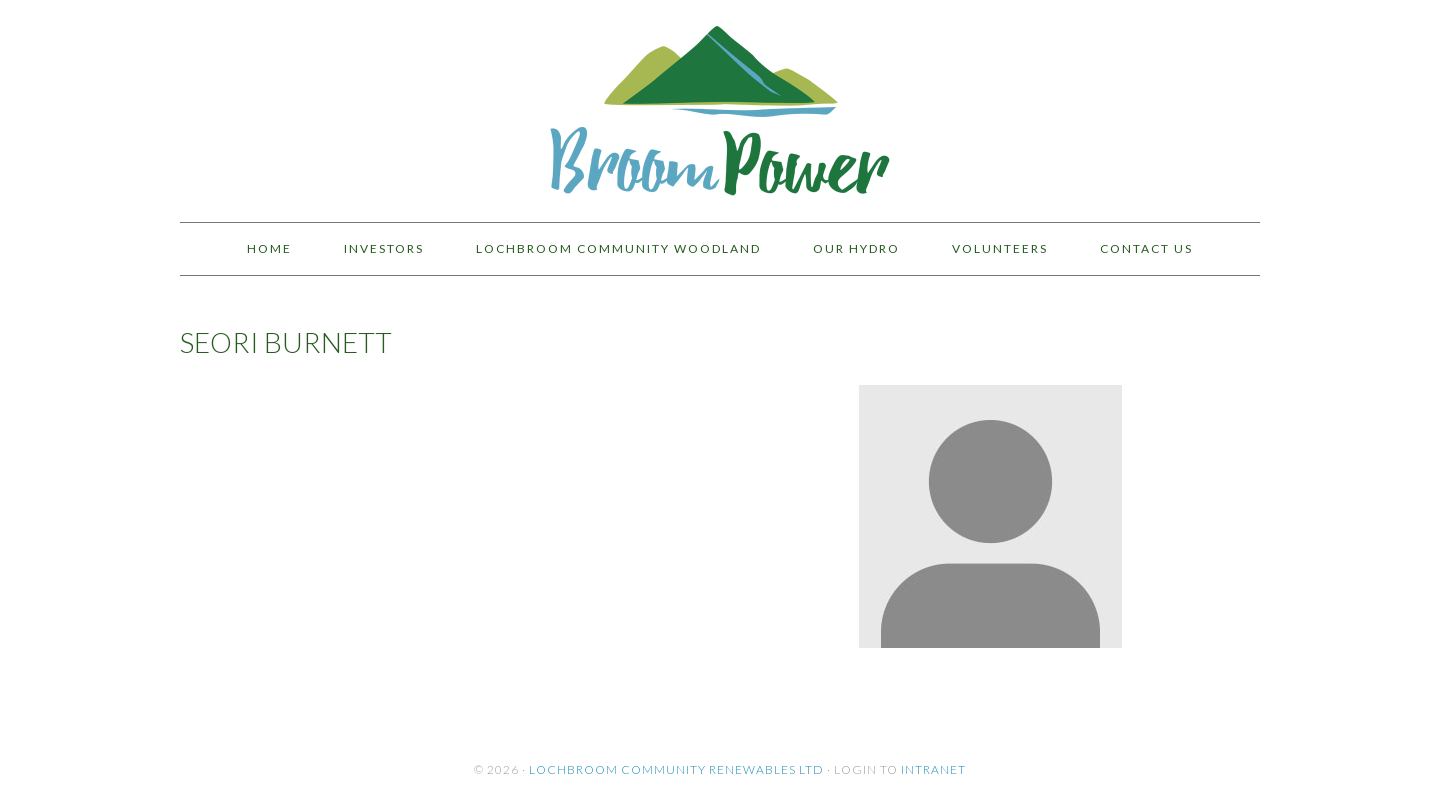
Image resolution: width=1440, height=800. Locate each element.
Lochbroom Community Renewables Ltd (676, 769)
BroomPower (720, 102)
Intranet (933, 769)
